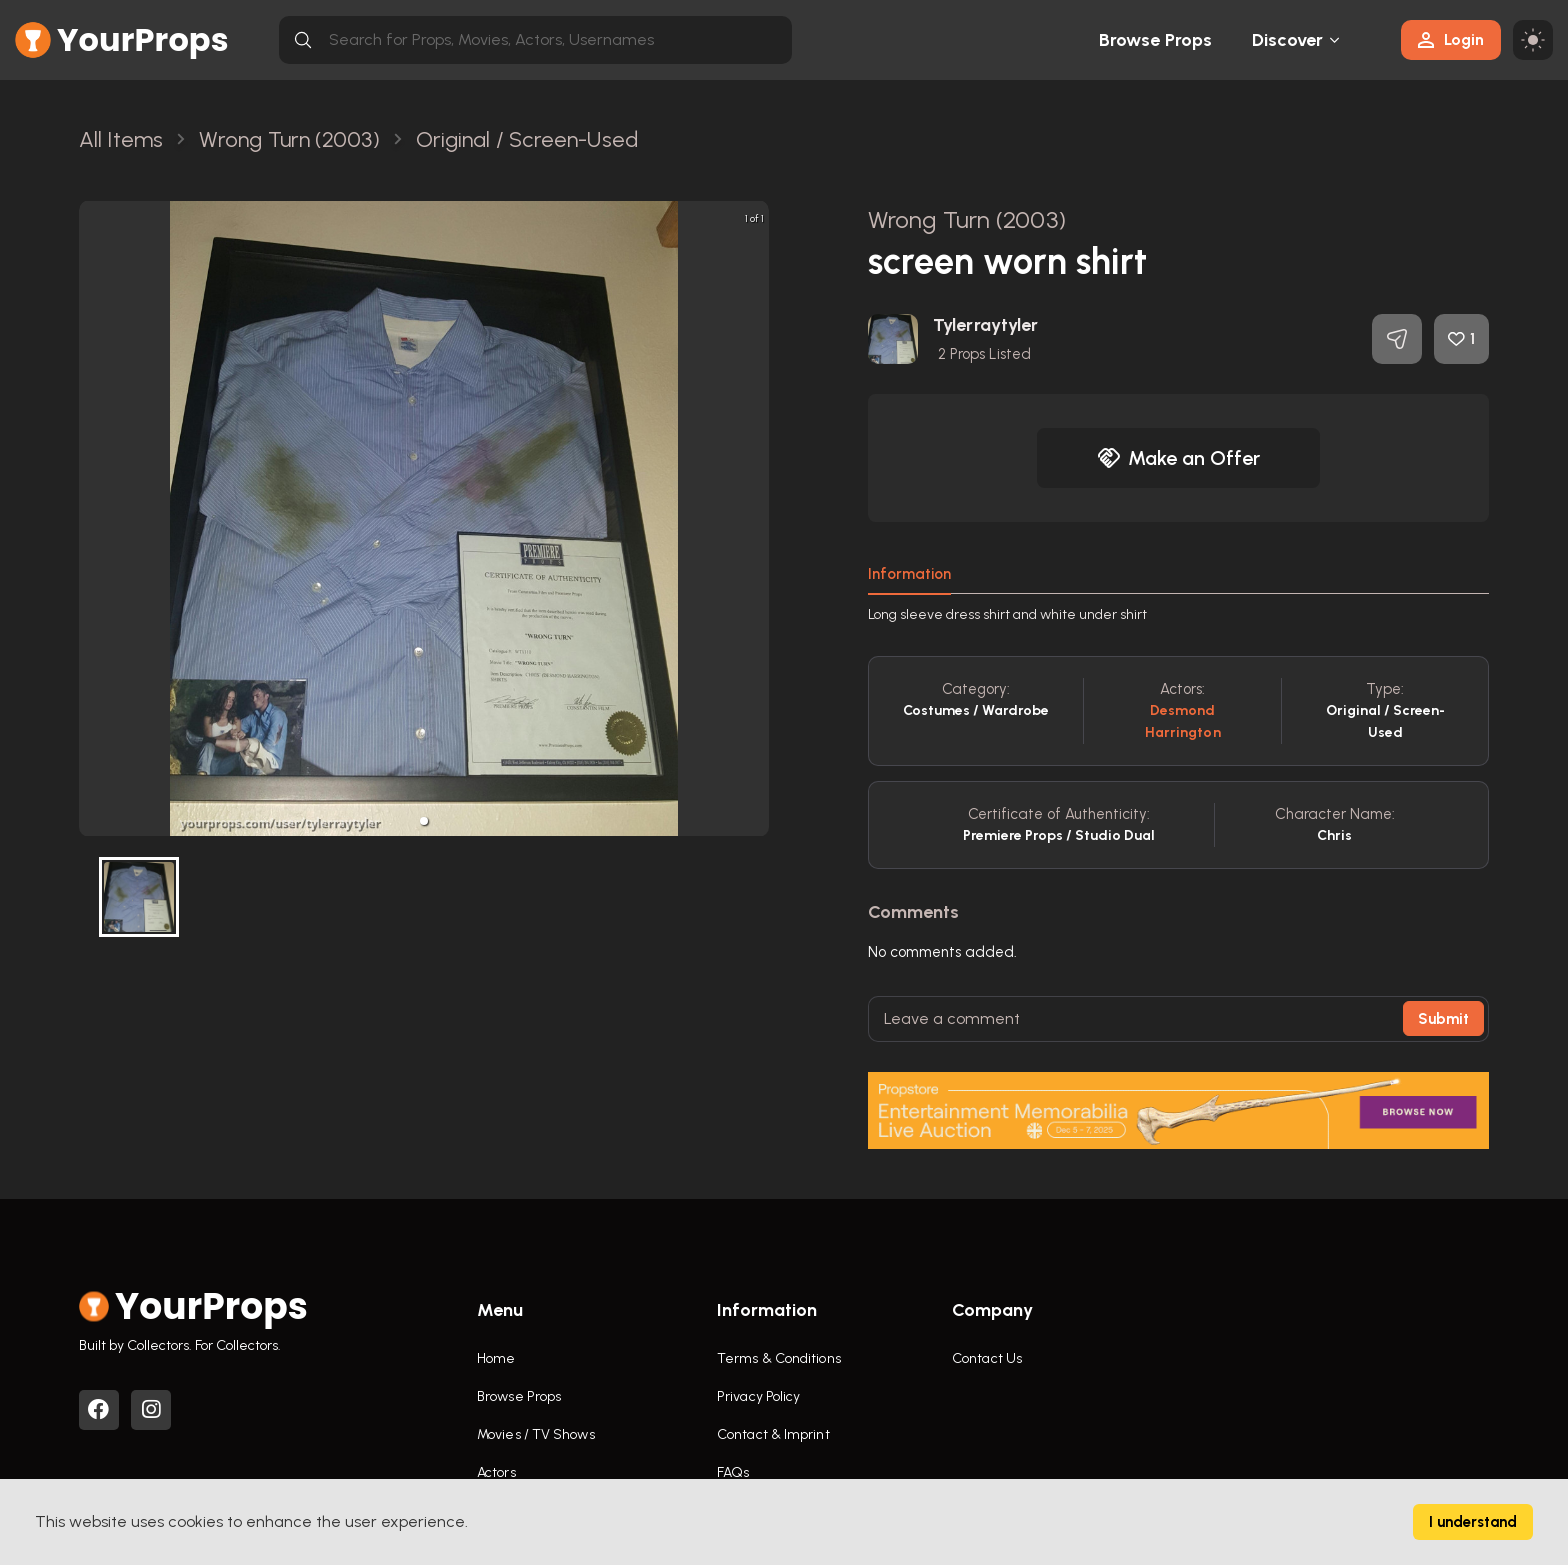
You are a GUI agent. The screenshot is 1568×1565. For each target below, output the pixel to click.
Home (496, 1358)
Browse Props (1155, 40)
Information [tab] (909, 574)
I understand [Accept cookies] (1473, 1522)
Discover (1288, 40)
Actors (496, 1472)
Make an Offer (1179, 458)
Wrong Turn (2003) (967, 219)
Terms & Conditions (779, 1358)
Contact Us (987, 1358)
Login (1451, 39)
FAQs (733, 1472)
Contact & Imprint (773, 1434)
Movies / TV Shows (536, 1434)
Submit (1443, 1019)
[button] (424, 821)
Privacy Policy (758, 1396)
